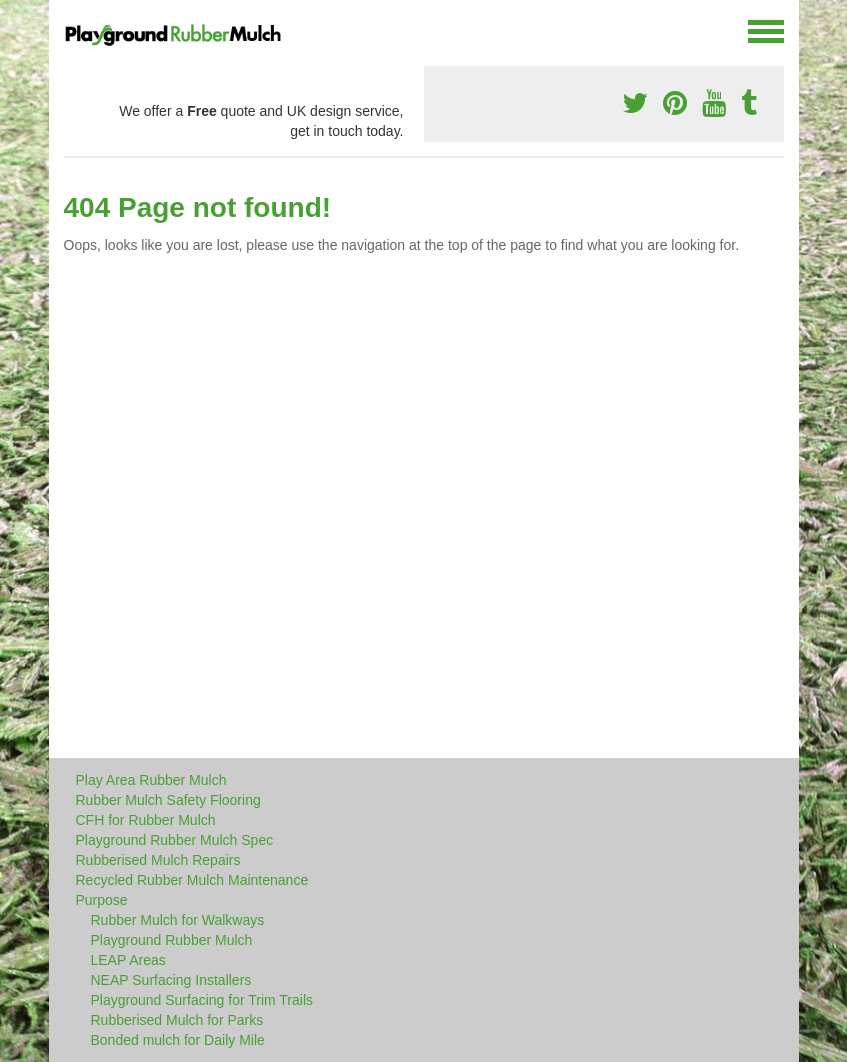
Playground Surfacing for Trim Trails (202, 1000)
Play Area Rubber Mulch (151, 780)
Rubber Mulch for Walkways (178, 920)
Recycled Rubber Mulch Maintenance (192, 880)
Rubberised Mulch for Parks (177, 1020)
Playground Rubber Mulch (172, 940)
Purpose (102, 900)
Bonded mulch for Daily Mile (178, 1040)
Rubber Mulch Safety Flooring (168, 800)
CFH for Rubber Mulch (146, 820)
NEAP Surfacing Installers (171, 980)
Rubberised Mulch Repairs (158, 860)
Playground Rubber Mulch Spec (175, 840)
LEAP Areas (128, 960)
